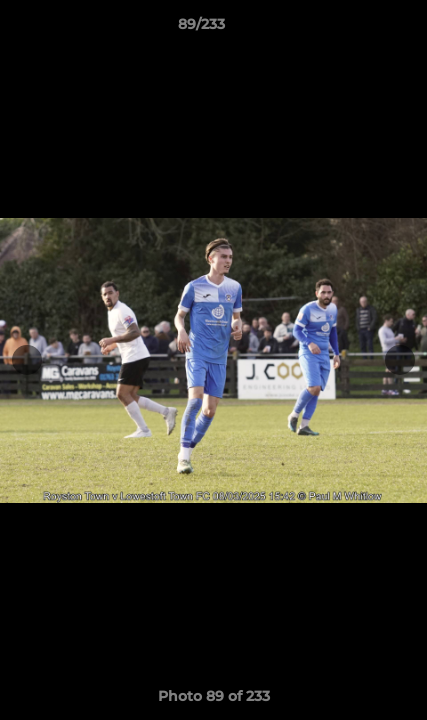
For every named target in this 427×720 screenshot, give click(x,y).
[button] (355, 29)
